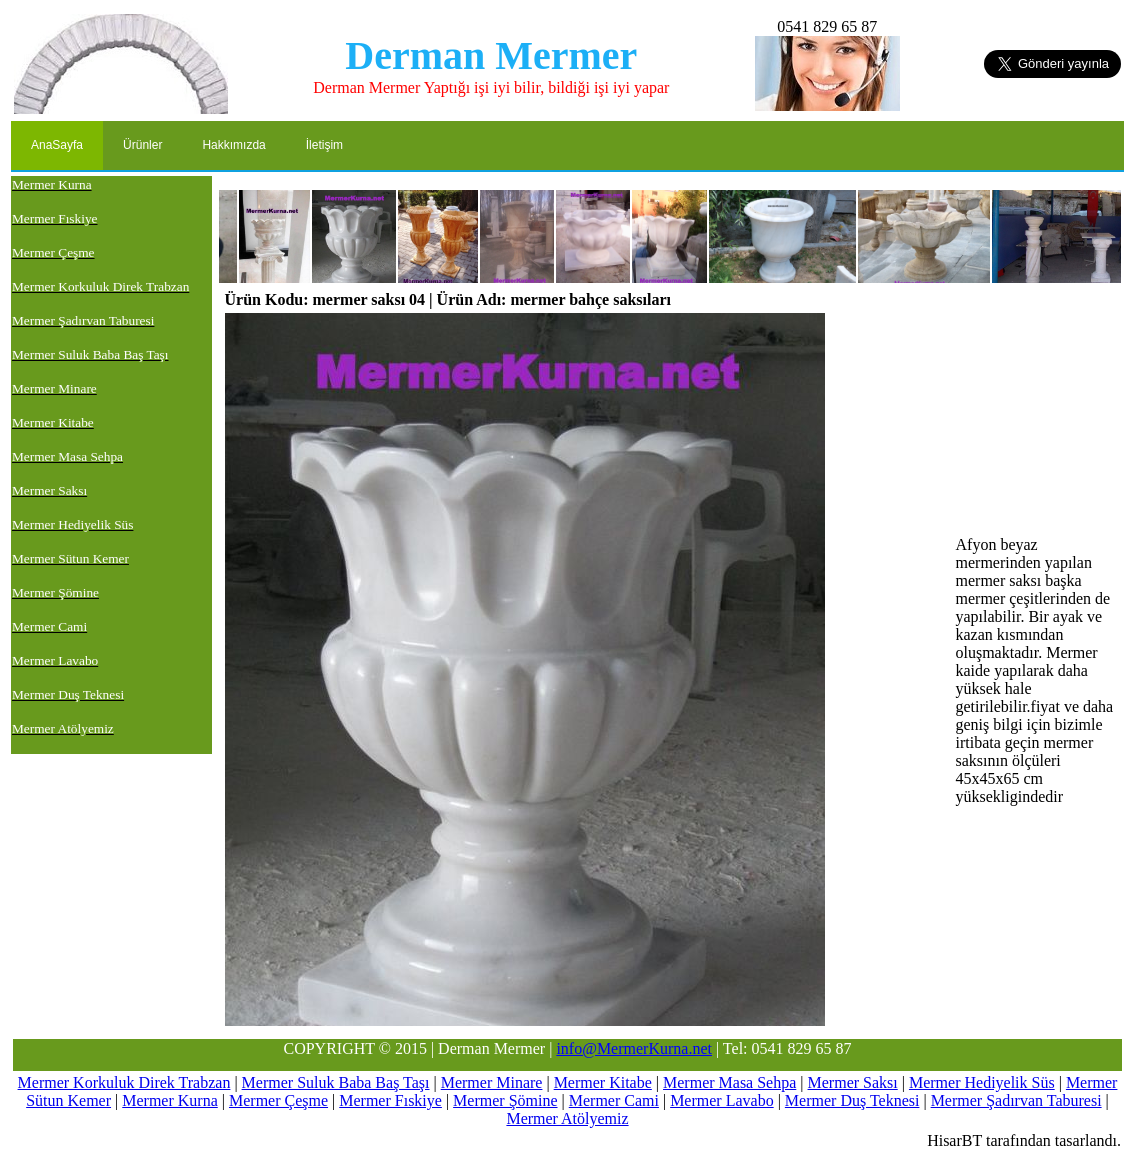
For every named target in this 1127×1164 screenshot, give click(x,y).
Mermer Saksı (853, 1082)
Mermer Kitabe (603, 1082)
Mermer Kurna (170, 1100)
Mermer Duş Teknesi (852, 1100)
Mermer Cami (614, 1100)
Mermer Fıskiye (390, 1100)
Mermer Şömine (505, 1100)
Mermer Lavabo (722, 1100)
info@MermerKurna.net (634, 1048)
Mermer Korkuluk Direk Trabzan (124, 1082)
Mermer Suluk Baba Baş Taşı (336, 1082)
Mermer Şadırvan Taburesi (1016, 1100)
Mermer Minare (492, 1082)
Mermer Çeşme (278, 1100)
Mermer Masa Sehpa (729, 1082)
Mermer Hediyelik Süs (982, 1082)
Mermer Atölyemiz (567, 1118)
